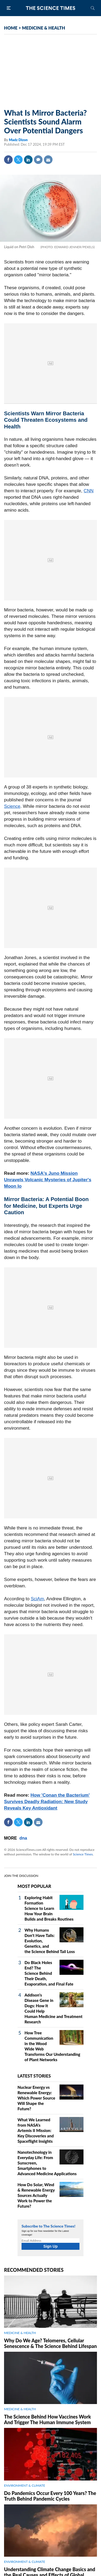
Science (12, 806)
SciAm (37, 1598)
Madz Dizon (18, 140)
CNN (88, 490)
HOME (11, 27)
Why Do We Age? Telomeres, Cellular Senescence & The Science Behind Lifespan (50, 2343)
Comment (38, 159)
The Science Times (50, 8)
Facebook (8, 159)
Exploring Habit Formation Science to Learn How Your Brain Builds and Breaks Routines (49, 1908)
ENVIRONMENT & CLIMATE (24, 2485)
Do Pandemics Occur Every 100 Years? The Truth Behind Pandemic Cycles (50, 2496)
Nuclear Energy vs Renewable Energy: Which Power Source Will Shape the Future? (36, 2098)
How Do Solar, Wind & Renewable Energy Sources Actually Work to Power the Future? (36, 2195)
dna (23, 1838)
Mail (48, 159)
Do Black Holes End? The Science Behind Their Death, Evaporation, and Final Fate (49, 1973)
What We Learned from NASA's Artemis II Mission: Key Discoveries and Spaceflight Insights (36, 2130)
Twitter (18, 159)
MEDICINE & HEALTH (43, 27)
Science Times (83, 1854)
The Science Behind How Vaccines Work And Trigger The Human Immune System (47, 2419)
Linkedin (28, 159)
